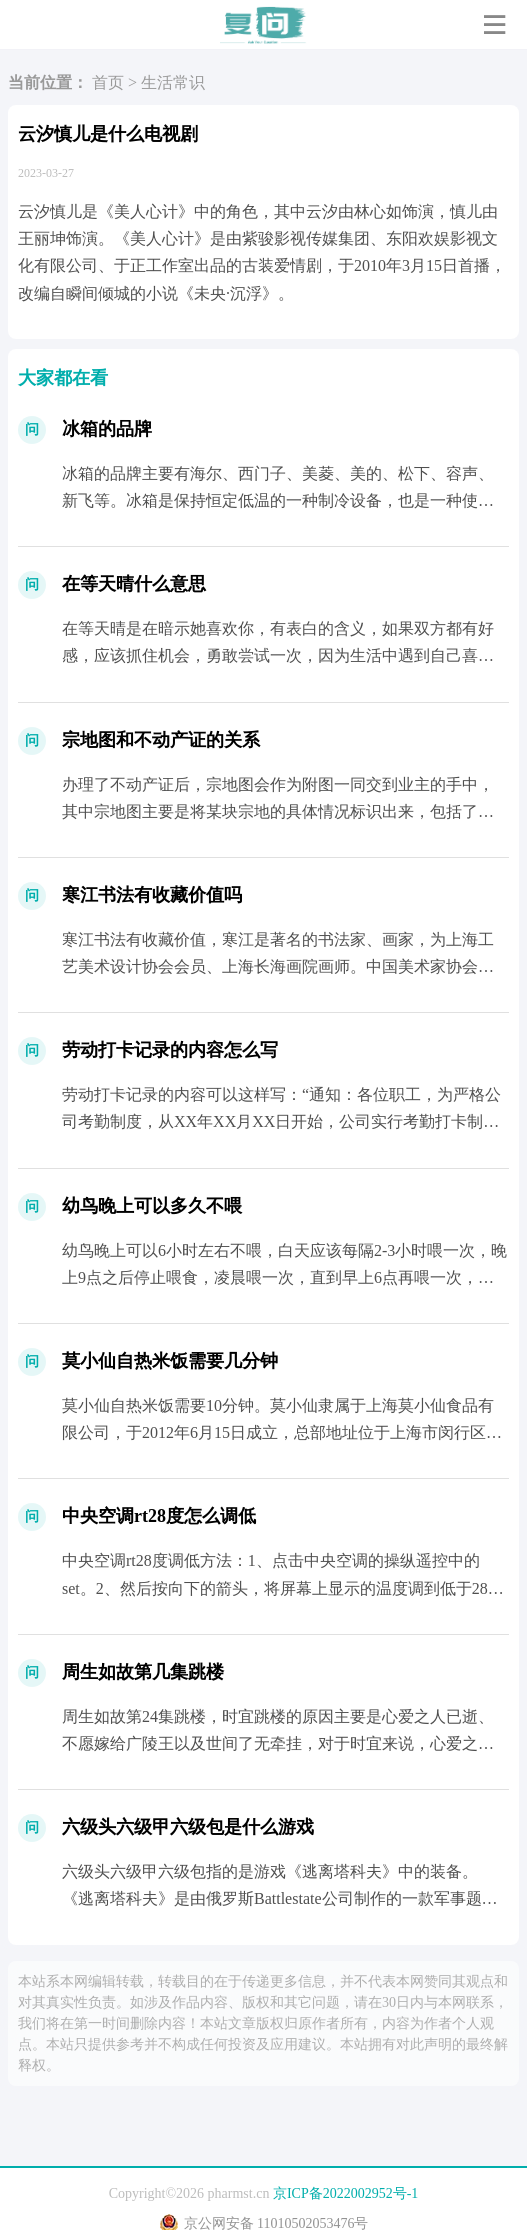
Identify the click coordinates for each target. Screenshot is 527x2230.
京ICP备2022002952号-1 (345, 2193)
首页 (108, 82)
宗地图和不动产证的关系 (161, 740)
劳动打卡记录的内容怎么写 (170, 1050)
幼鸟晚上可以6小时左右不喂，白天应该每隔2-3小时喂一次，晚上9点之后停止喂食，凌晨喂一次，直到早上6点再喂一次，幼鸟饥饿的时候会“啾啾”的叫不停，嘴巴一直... (284, 1277)
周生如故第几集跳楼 (143, 1672)
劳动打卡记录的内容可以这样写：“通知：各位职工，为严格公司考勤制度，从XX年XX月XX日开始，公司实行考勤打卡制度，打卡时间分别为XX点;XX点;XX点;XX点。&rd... (281, 1121)
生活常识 (173, 82)
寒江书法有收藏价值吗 (152, 895)
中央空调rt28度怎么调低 (159, 1516)
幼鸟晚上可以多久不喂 (152, 1206)
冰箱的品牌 (107, 429)
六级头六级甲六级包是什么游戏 (188, 1827)
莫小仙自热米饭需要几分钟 (170, 1361)
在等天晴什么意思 (134, 584)
